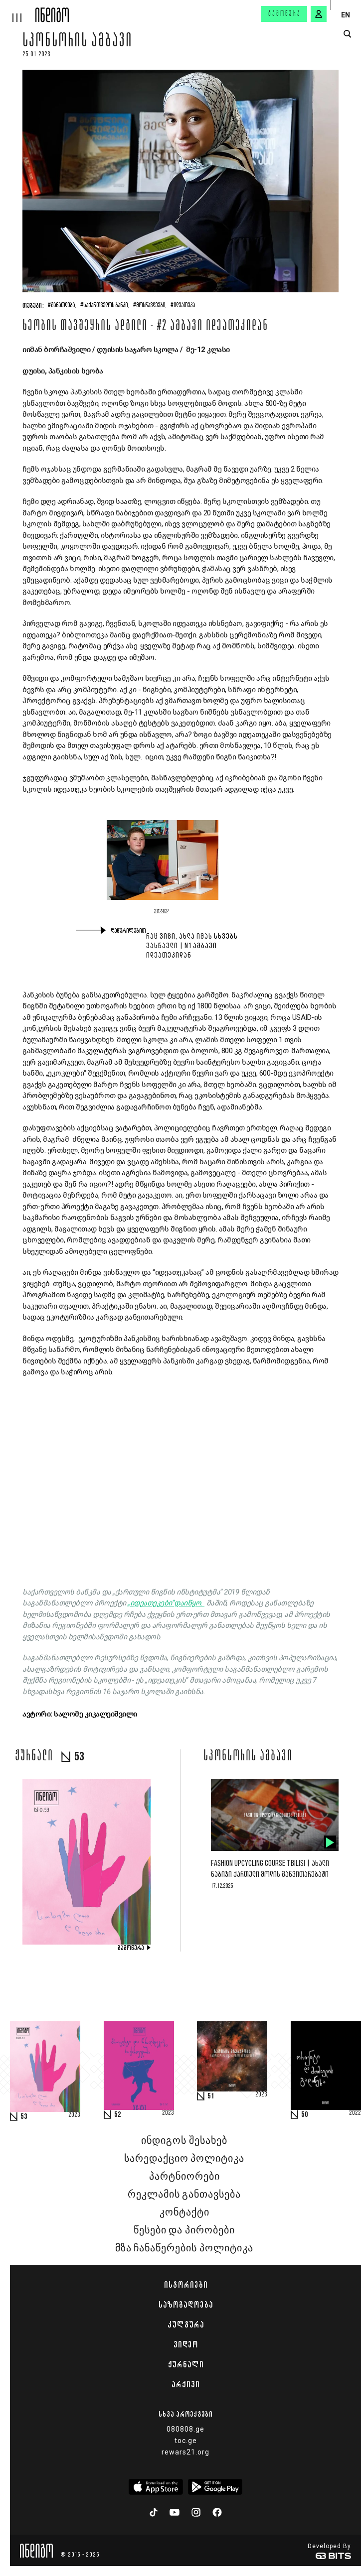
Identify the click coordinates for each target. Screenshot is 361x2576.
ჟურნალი (185, 2364)
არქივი (185, 2384)
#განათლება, (62, 305)
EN (345, 15)
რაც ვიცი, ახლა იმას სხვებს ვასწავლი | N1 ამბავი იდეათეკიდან (192, 946)
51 (210, 2096)
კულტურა (186, 2324)
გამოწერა (284, 14)
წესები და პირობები (184, 2230)
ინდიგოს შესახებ (184, 2141)
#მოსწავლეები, (150, 305)
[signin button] (319, 14)
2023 (74, 2115)
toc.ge (186, 2441)
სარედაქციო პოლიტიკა (184, 2159)
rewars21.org (185, 2452)
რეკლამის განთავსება (184, 2195)
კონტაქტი (184, 2212)
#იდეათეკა (183, 305)
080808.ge (185, 2429)
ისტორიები (185, 2284)
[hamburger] (17, 11)
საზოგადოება (186, 2304)
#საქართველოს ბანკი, (104, 305)
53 (23, 2117)
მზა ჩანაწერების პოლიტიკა (184, 2248)
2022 (355, 2113)
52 (117, 2115)
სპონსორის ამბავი (77, 41)
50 (304, 2115)
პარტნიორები (184, 2177)
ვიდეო (186, 2344)
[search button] (347, 34)
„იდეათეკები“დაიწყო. (166, 1602)
